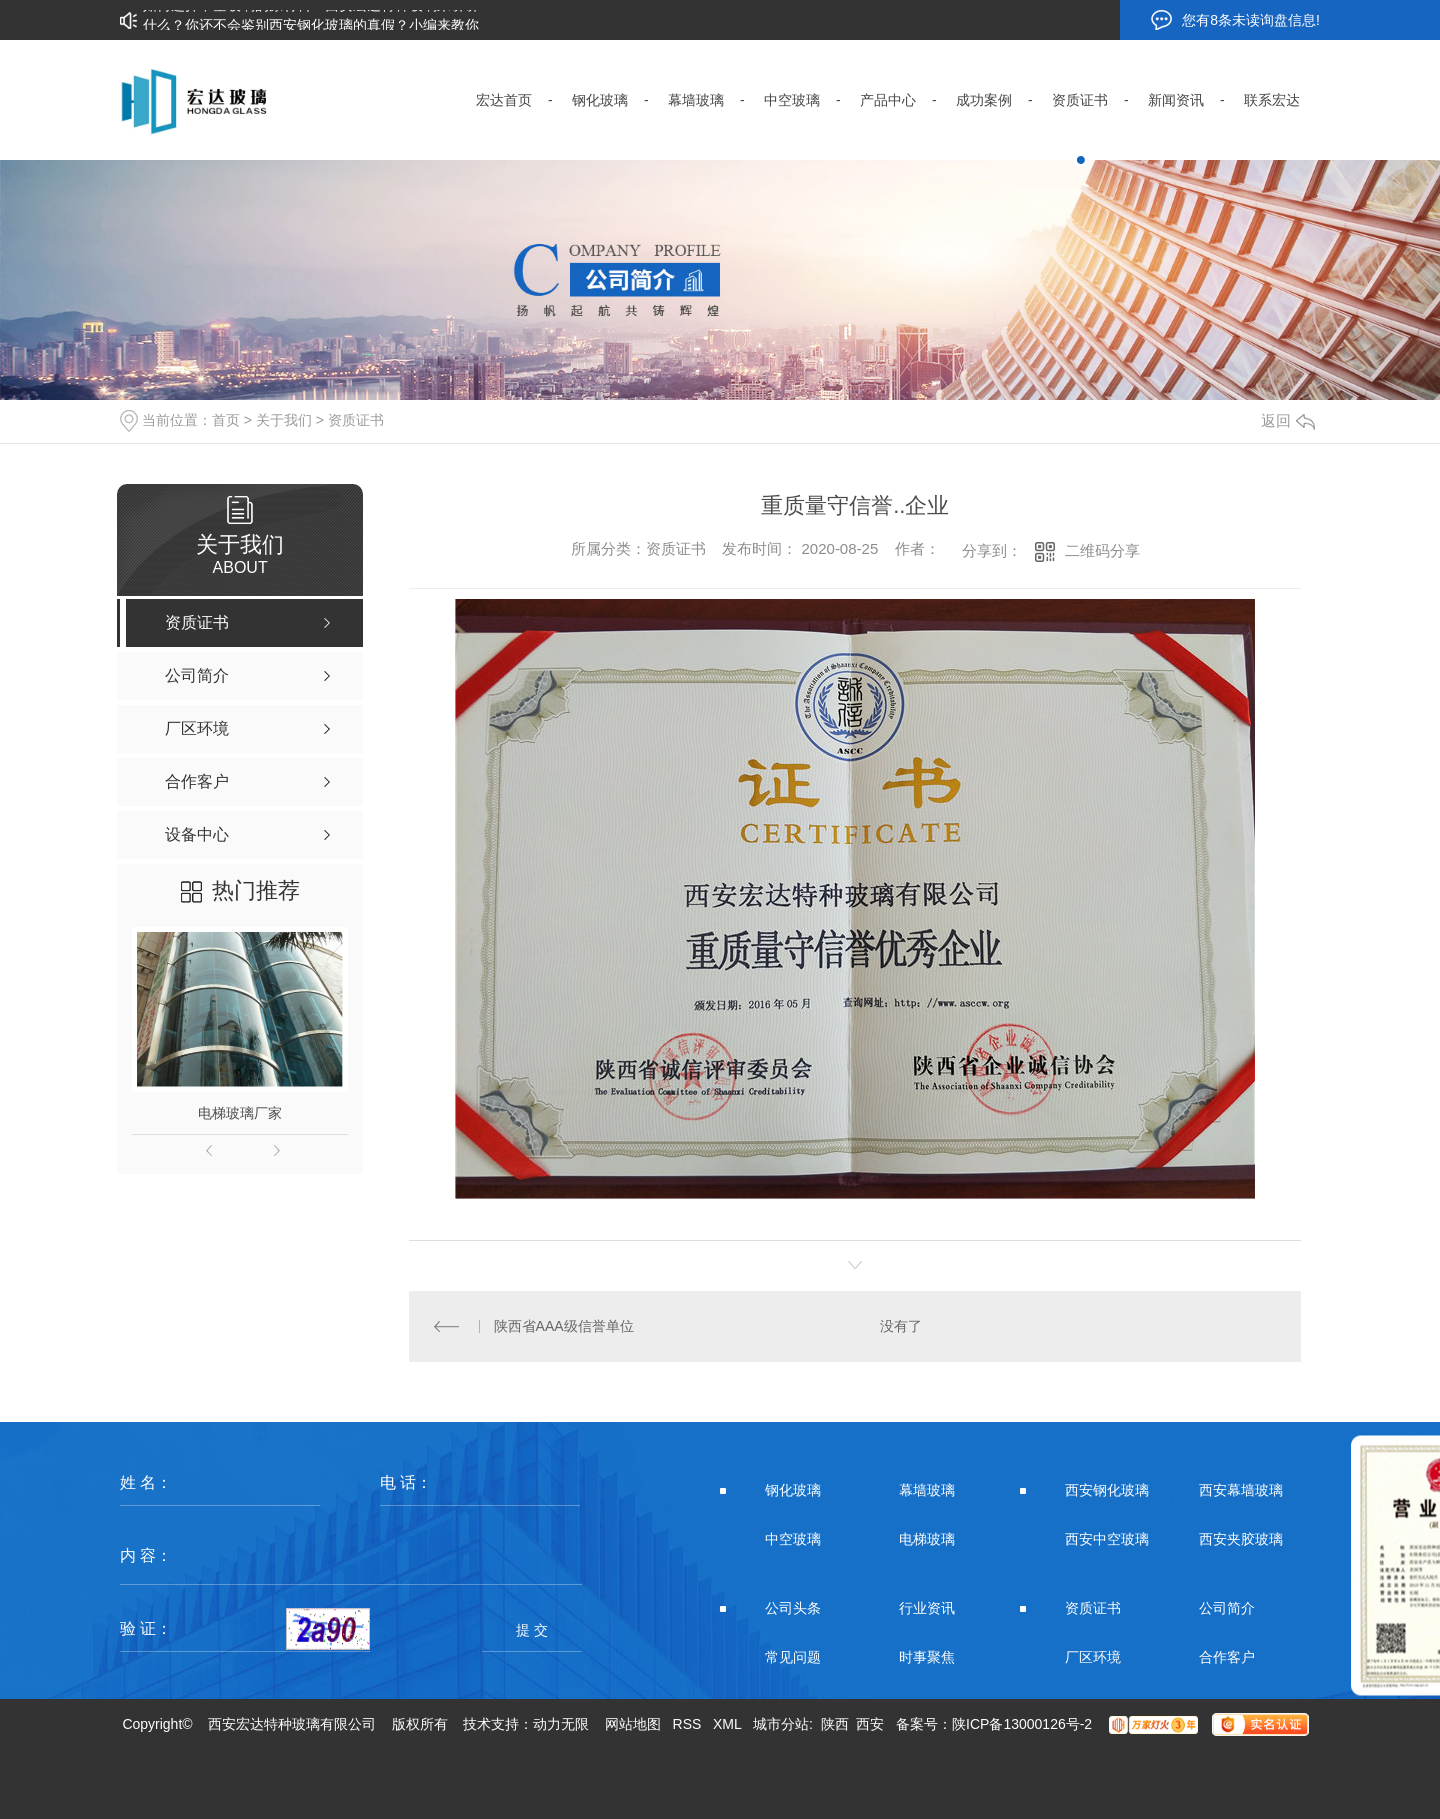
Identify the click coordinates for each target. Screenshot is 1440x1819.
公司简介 (1227, 1608)
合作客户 (1227, 1657)
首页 (226, 420)
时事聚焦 (927, 1657)
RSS (687, 1724)
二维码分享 (1102, 550)
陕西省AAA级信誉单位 (564, 1326)
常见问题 (793, 1657)
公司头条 (793, 1608)
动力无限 (561, 1724)
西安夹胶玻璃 (1241, 1539)
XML (727, 1724)
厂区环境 (1093, 1657)
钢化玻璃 (793, 1490)
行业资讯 (927, 1608)
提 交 (532, 1630)
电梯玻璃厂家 (240, 1113)
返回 (1288, 420)
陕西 (835, 1724)
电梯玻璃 (927, 1539)
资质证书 (356, 420)
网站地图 (633, 1724)
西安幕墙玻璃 (1241, 1490)
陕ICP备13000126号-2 (1022, 1724)
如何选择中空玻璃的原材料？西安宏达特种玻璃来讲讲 (311, 11)
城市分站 (781, 1724)
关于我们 (284, 420)
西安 (870, 1724)
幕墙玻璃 (927, 1490)
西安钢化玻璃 (1107, 1490)
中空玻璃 (793, 1539)
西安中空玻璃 (1107, 1539)
